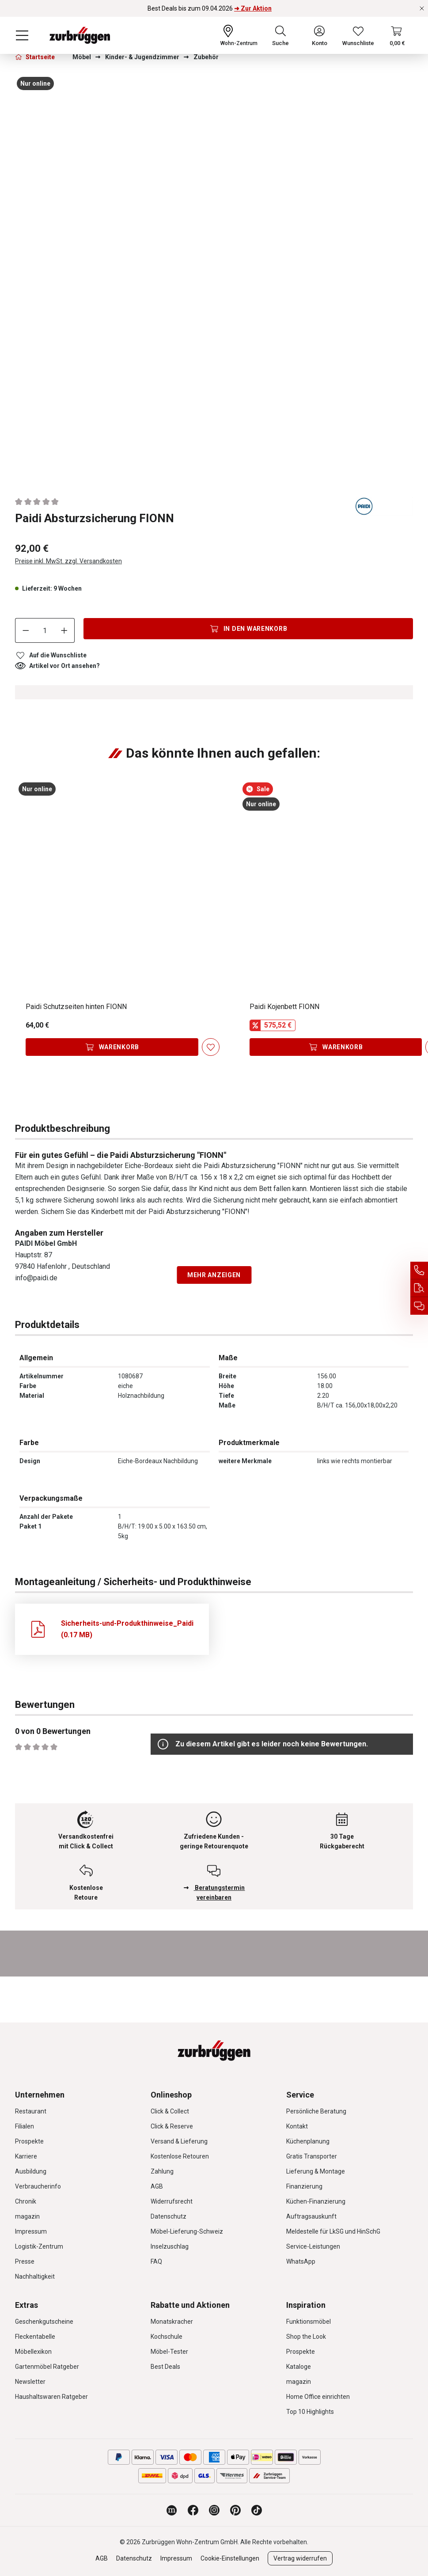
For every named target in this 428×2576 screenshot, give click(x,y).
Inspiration (306, 2305)
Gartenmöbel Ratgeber (47, 2366)
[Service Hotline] (419, 1270)
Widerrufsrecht (172, 2201)
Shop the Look (306, 2336)
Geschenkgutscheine (44, 2321)
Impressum (31, 2231)
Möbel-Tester (169, 2351)
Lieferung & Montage (315, 2171)
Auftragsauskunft (311, 2216)
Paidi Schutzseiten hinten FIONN (76, 1006)
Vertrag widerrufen (300, 2558)
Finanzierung (304, 2186)
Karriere (26, 2156)
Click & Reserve (172, 2126)
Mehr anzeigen (214, 1275)
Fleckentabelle (35, 2336)
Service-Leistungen (313, 2246)
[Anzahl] (45, 630)
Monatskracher (172, 2321)
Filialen (24, 2126)
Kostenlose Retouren (180, 2156)
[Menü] (22, 35)
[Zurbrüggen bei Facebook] (193, 2510)
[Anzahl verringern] (25, 630)
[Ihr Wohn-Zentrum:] (239, 35)
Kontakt (297, 2126)
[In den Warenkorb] (248, 628)
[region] (214, 276)
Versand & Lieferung (179, 2141)
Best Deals (165, 2366)
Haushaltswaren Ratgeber (51, 2396)
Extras (26, 2305)
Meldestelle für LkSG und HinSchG (333, 2231)
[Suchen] (280, 35)
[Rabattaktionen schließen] (422, 8)
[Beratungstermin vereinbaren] (419, 1306)
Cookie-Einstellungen (230, 2558)
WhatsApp (300, 2261)
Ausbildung (30, 2171)
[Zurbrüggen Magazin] (172, 2510)
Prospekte (29, 2141)
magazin (27, 2216)
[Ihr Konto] (319, 35)
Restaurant (30, 2111)
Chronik (25, 2201)
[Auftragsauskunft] (419, 1288)
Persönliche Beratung (316, 2111)
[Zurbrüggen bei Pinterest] (235, 2510)
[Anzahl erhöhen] (64, 630)
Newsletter (30, 2381)
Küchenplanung (308, 2141)
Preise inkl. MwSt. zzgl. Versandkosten (68, 561)
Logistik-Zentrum (39, 2246)
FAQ (156, 2261)
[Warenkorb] (397, 35)
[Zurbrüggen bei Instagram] (214, 2510)
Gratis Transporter (311, 2156)
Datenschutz (168, 2216)
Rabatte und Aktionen (190, 2305)
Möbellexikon (33, 2351)
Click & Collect (170, 2111)
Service (300, 2094)
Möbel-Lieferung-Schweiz (187, 2231)
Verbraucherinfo (38, 2186)
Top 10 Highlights (310, 2411)
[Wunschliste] (358, 35)
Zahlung (162, 2171)
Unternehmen (39, 2094)
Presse (24, 2261)
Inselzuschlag (170, 2246)
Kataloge (298, 2366)
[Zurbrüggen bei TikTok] (256, 2510)
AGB (157, 2186)
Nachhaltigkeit (35, 2276)
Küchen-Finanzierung (315, 2201)
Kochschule (166, 2336)
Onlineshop (171, 2094)
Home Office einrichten (318, 2396)
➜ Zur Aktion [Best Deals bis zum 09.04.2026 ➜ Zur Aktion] (253, 8)
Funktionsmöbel (308, 2321)
